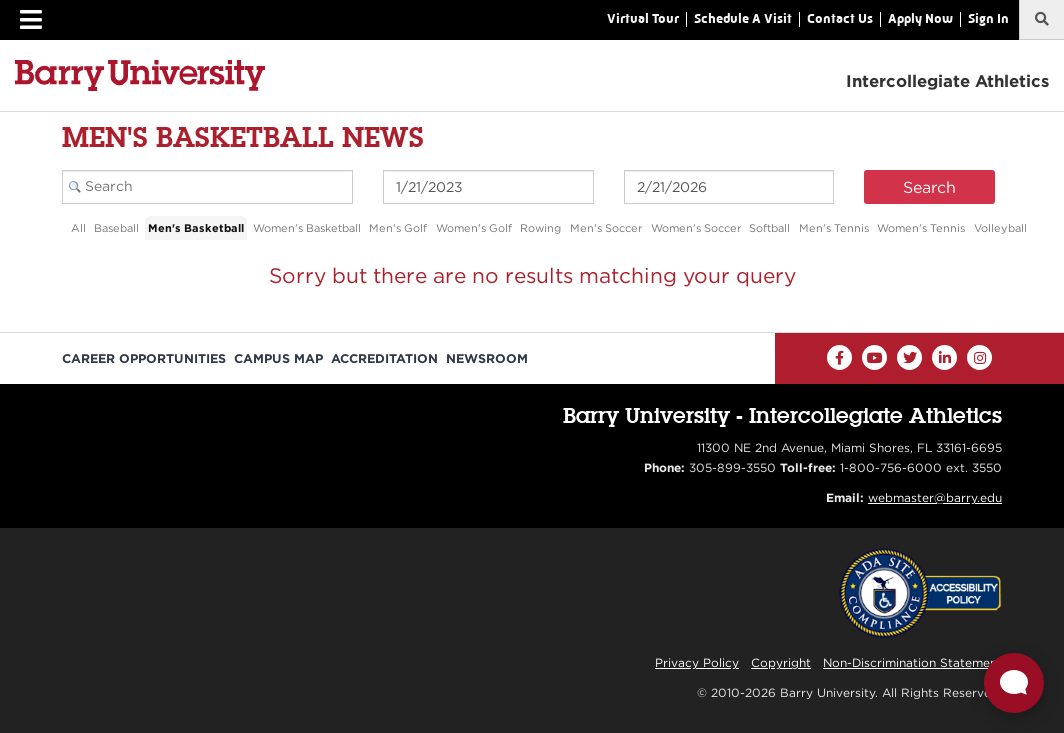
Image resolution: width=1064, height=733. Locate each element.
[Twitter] (909, 357)
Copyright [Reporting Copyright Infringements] (781, 662)
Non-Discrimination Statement (912, 662)
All (78, 228)
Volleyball (1000, 228)
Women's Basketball (307, 228)
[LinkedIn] (944, 357)
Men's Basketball (196, 228)
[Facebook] (839, 357)
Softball (769, 228)
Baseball (116, 228)
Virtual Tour (643, 18)
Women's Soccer (696, 228)
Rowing (540, 228)
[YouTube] (874, 357)
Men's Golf (398, 228)
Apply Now (920, 18)
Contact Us (840, 18)
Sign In (988, 18)
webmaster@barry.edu (935, 497)
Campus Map (278, 358)
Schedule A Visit (743, 18)
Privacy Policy (697, 662)
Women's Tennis (921, 228)
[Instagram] (979, 357)
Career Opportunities (144, 358)
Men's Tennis (834, 228)
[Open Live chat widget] (1014, 683)
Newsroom (487, 358)
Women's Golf (474, 228)
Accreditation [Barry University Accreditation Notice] (384, 358)
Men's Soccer (606, 228)
